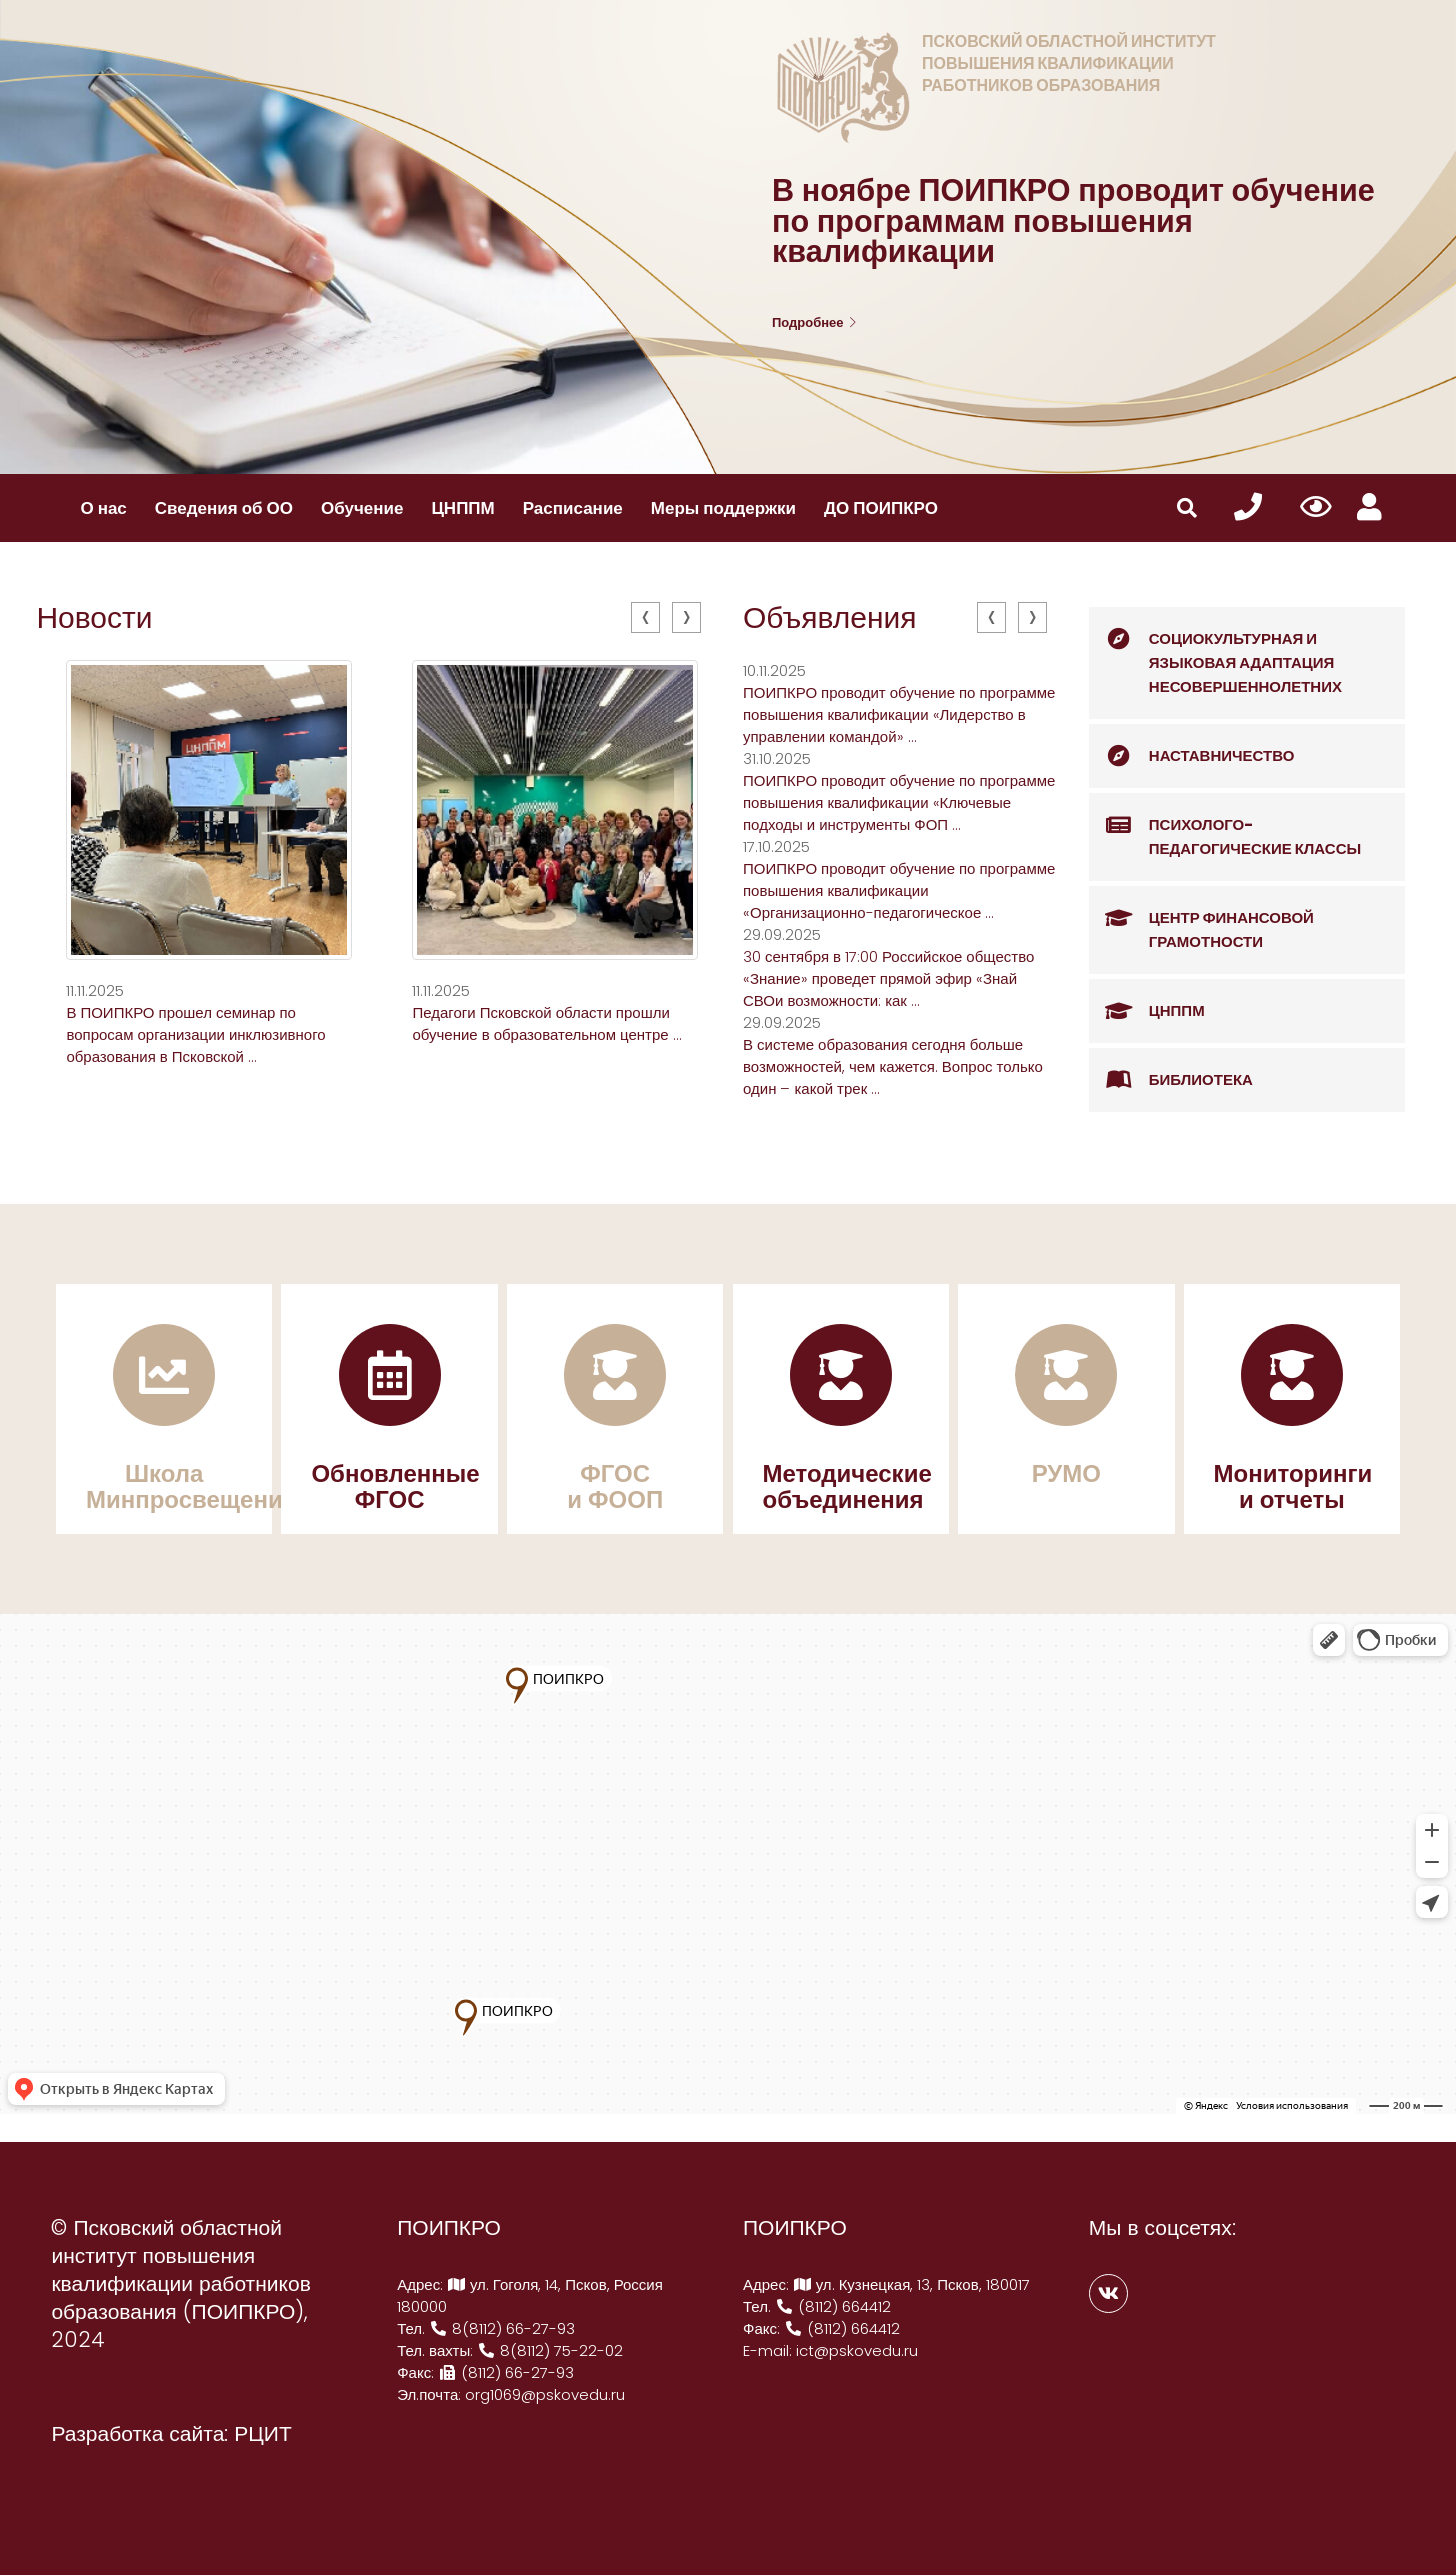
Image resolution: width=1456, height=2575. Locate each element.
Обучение (362, 508)
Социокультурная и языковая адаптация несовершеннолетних (1215, 652)
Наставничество (1192, 756)
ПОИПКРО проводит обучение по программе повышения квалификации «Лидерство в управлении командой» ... (899, 714)
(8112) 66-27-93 (506, 2372)
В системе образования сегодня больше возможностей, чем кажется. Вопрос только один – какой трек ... (893, 1066)
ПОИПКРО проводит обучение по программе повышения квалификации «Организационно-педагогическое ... (899, 890)
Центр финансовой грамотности (1201, 919)
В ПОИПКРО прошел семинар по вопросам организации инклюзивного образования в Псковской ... (195, 1034)
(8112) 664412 (833, 2306)
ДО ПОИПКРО (881, 508)
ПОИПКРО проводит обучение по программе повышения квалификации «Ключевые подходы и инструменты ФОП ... (899, 802)
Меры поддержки (723, 508)
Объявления (830, 618)
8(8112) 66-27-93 (502, 2328)
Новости (94, 618)
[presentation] (645, 617)
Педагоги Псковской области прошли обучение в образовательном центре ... (546, 1023)
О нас (103, 508)
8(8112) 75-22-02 (550, 2350)
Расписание (573, 508)
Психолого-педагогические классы (1225, 826)
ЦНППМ (462, 508)
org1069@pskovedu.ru (545, 2394)
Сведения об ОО (224, 508)
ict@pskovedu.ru (857, 2350)
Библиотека (1171, 1080)
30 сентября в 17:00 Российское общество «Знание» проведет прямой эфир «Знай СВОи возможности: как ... (888, 978)
